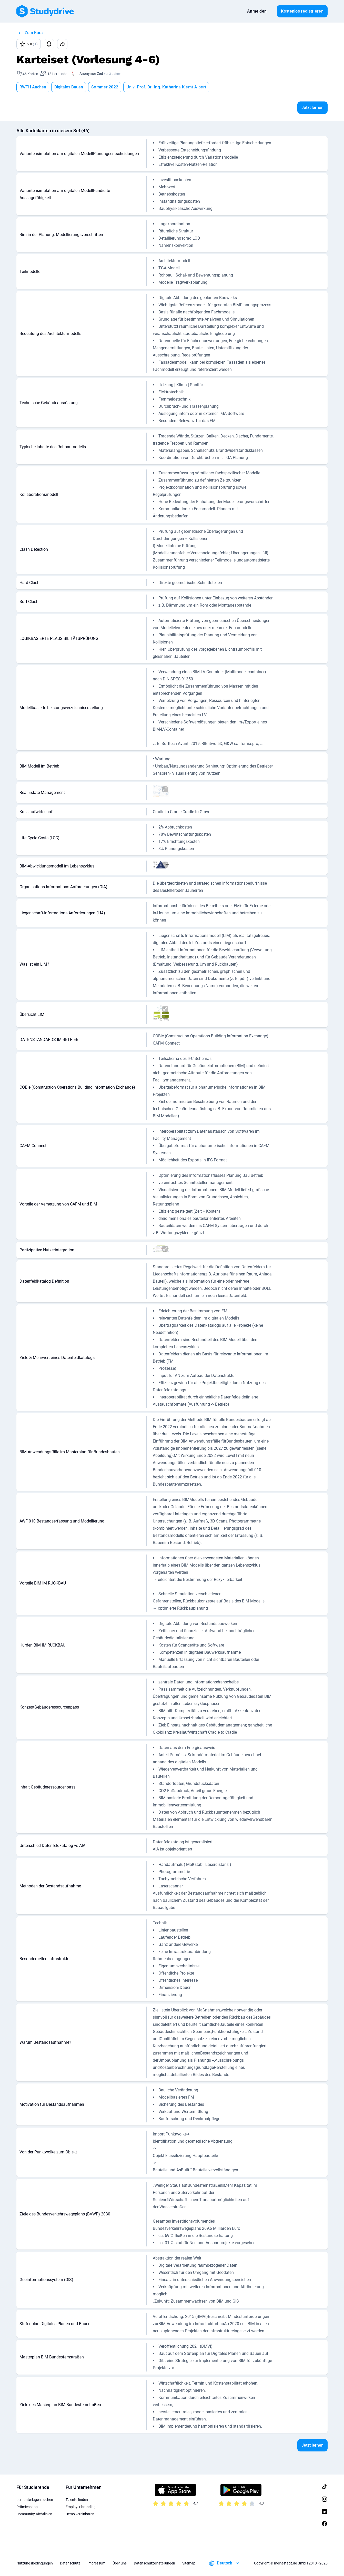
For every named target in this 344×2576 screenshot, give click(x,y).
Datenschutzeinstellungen (154, 2563)
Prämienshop (27, 2507)
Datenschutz (70, 2563)
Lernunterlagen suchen (34, 2500)
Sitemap (188, 2563)
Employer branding (81, 2507)
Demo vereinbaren (80, 2514)
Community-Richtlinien (34, 2514)
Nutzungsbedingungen (34, 2563)
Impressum (96, 2563)
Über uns (120, 2563)
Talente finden (77, 2500)
